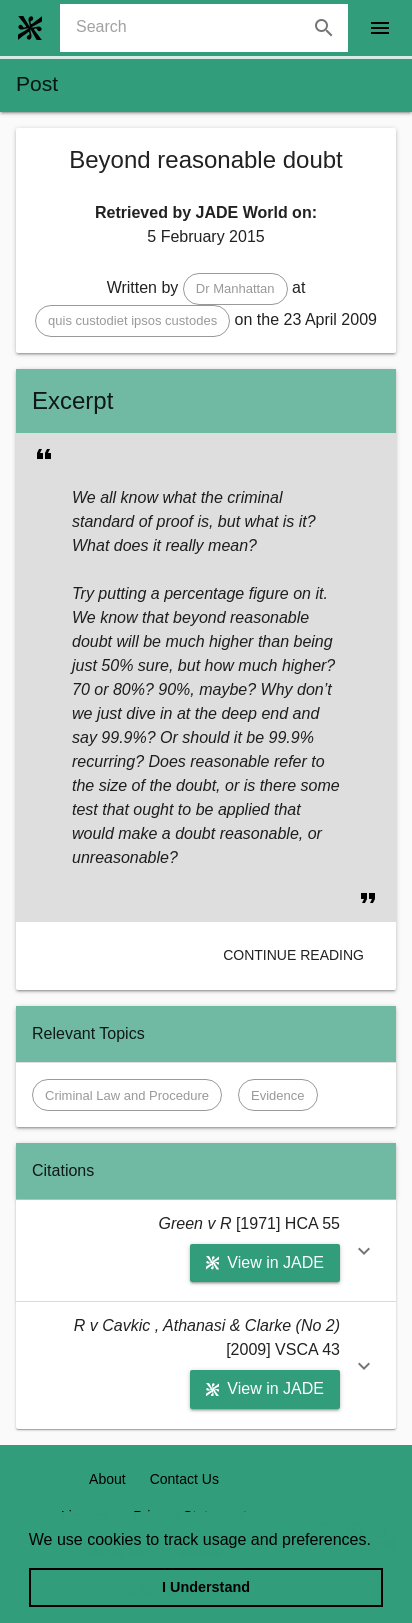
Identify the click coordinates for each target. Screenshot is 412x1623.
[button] (235, 289)
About (107, 1479)
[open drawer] (380, 28)
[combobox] (212, 28)
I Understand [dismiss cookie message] (206, 1587)
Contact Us (184, 1479)
